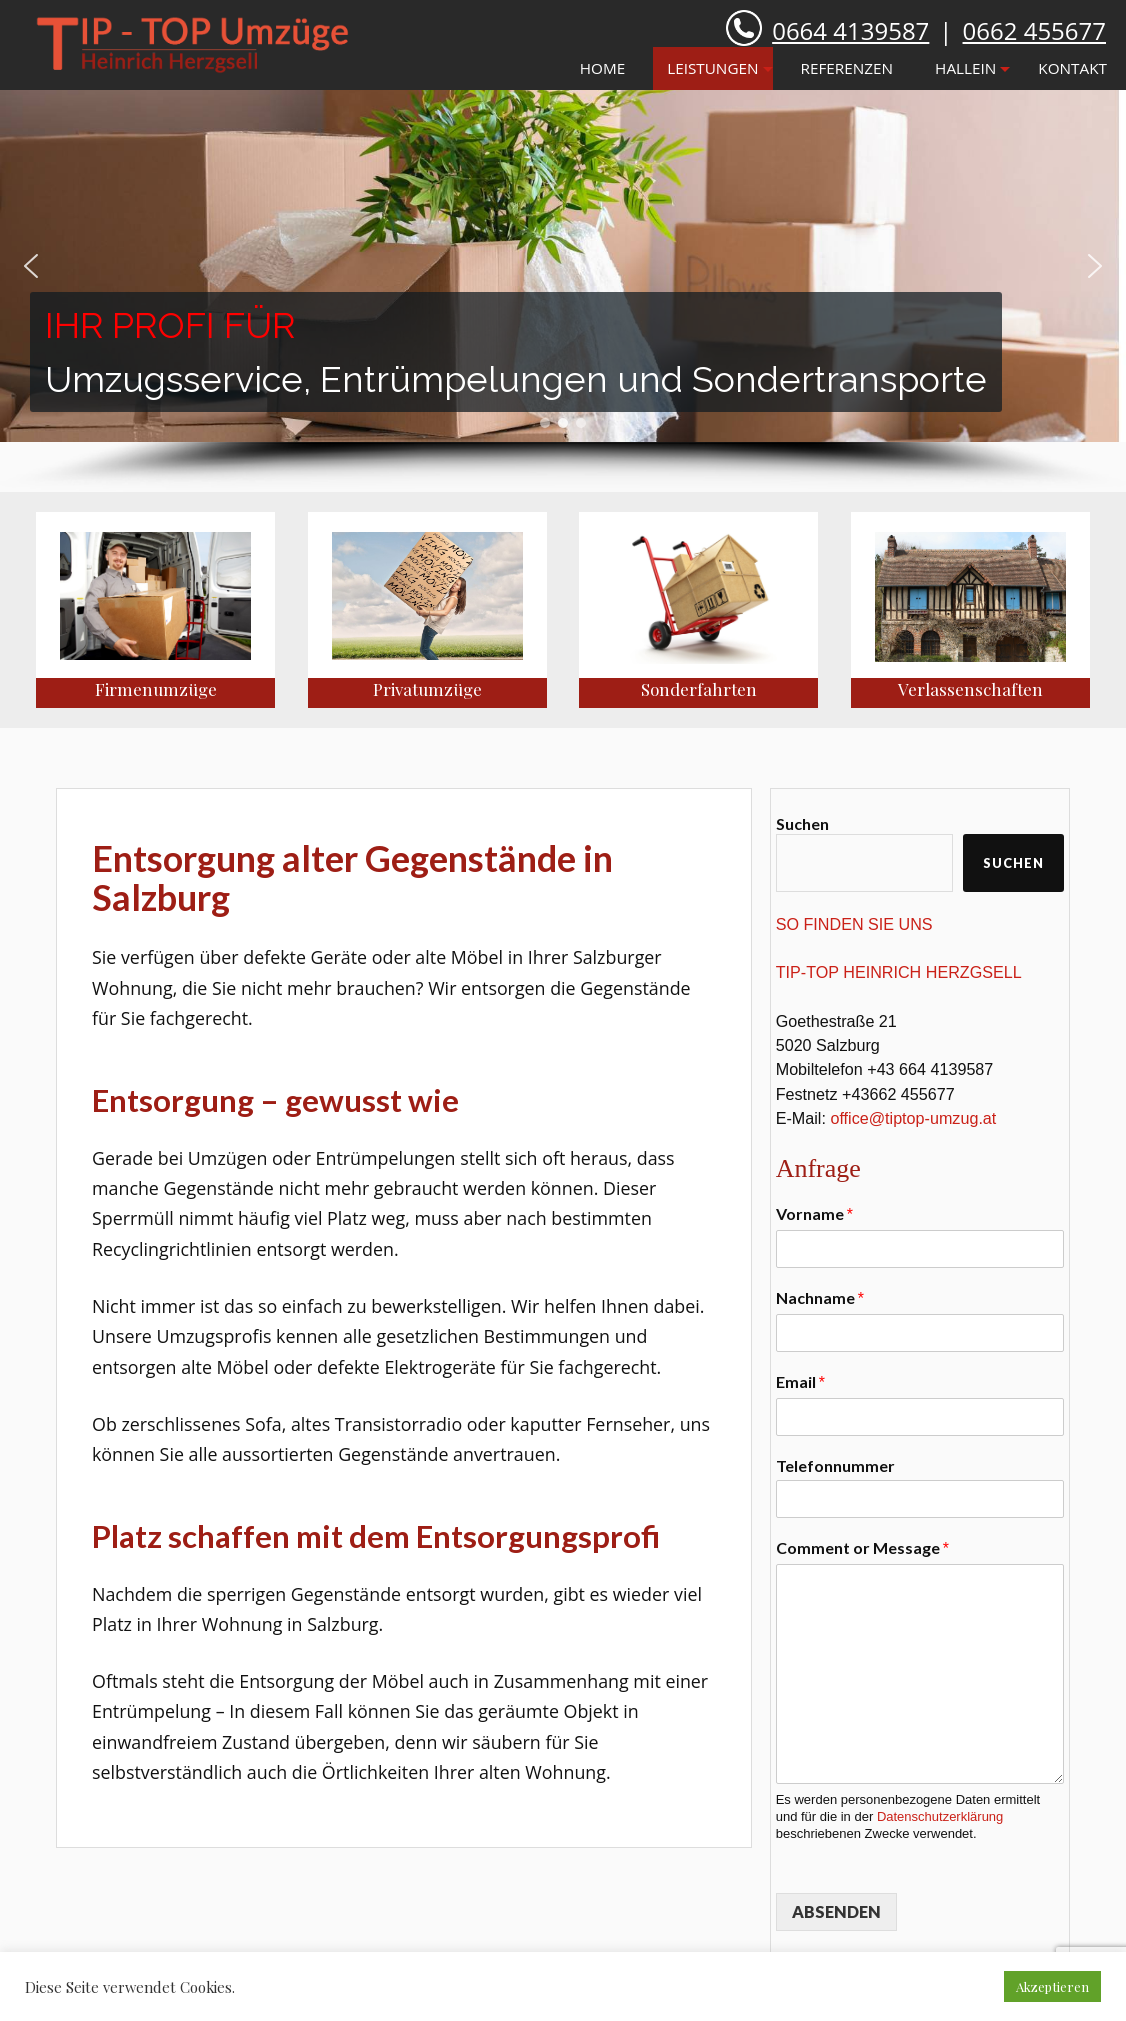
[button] (31, 266)
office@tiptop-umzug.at (913, 1118)
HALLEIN (965, 68)
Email (800, 1381)
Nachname (820, 1297)
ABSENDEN (836, 1911)
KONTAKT (1072, 68)
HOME (602, 68)
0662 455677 (1034, 30)
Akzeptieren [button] (1052, 1986)
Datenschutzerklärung (940, 1816)
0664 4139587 (850, 30)
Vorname (814, 1213)
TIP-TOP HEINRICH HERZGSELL (899, 972)
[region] (563, 291)
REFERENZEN (847, 68)
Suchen (802, 823)
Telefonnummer (835, 1465)
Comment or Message (862, 1547)
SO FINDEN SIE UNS (854, 924)
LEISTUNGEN (712, 68)
